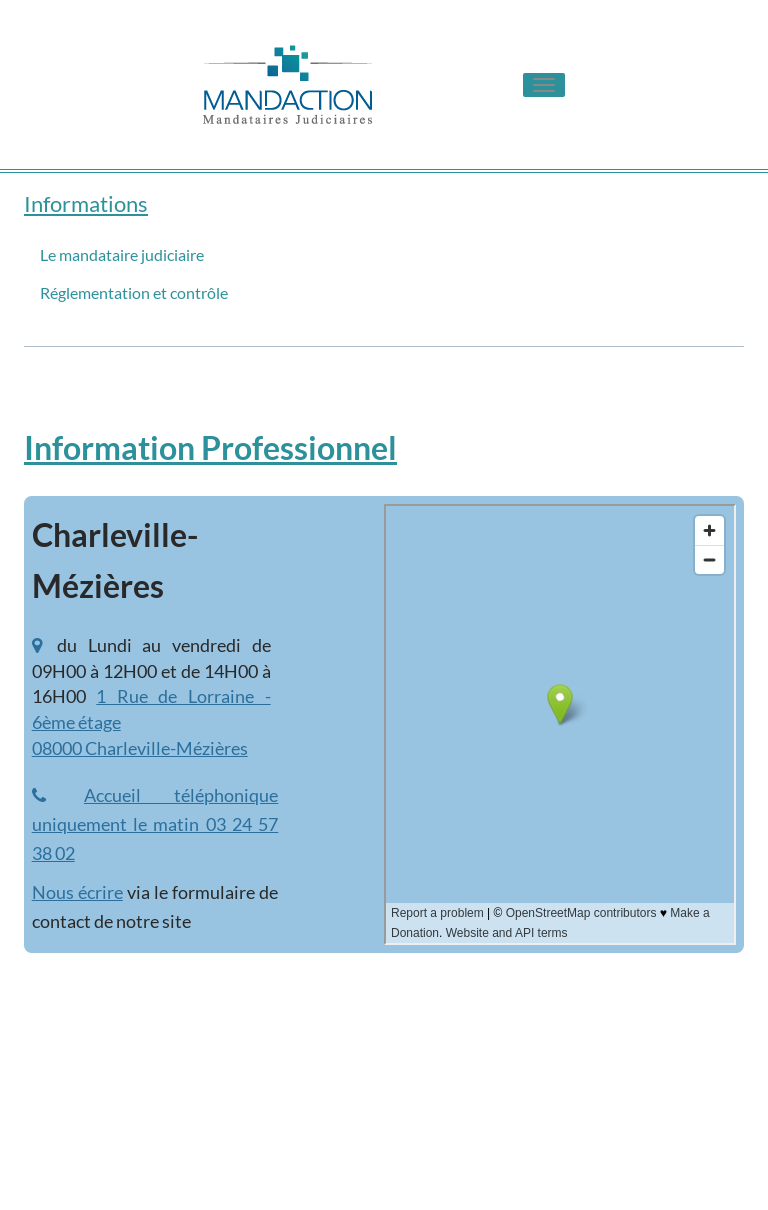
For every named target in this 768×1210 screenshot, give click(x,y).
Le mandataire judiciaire (122, 254)
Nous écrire (77, 892)
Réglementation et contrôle (134, 292)
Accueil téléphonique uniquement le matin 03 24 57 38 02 (155, 824)
